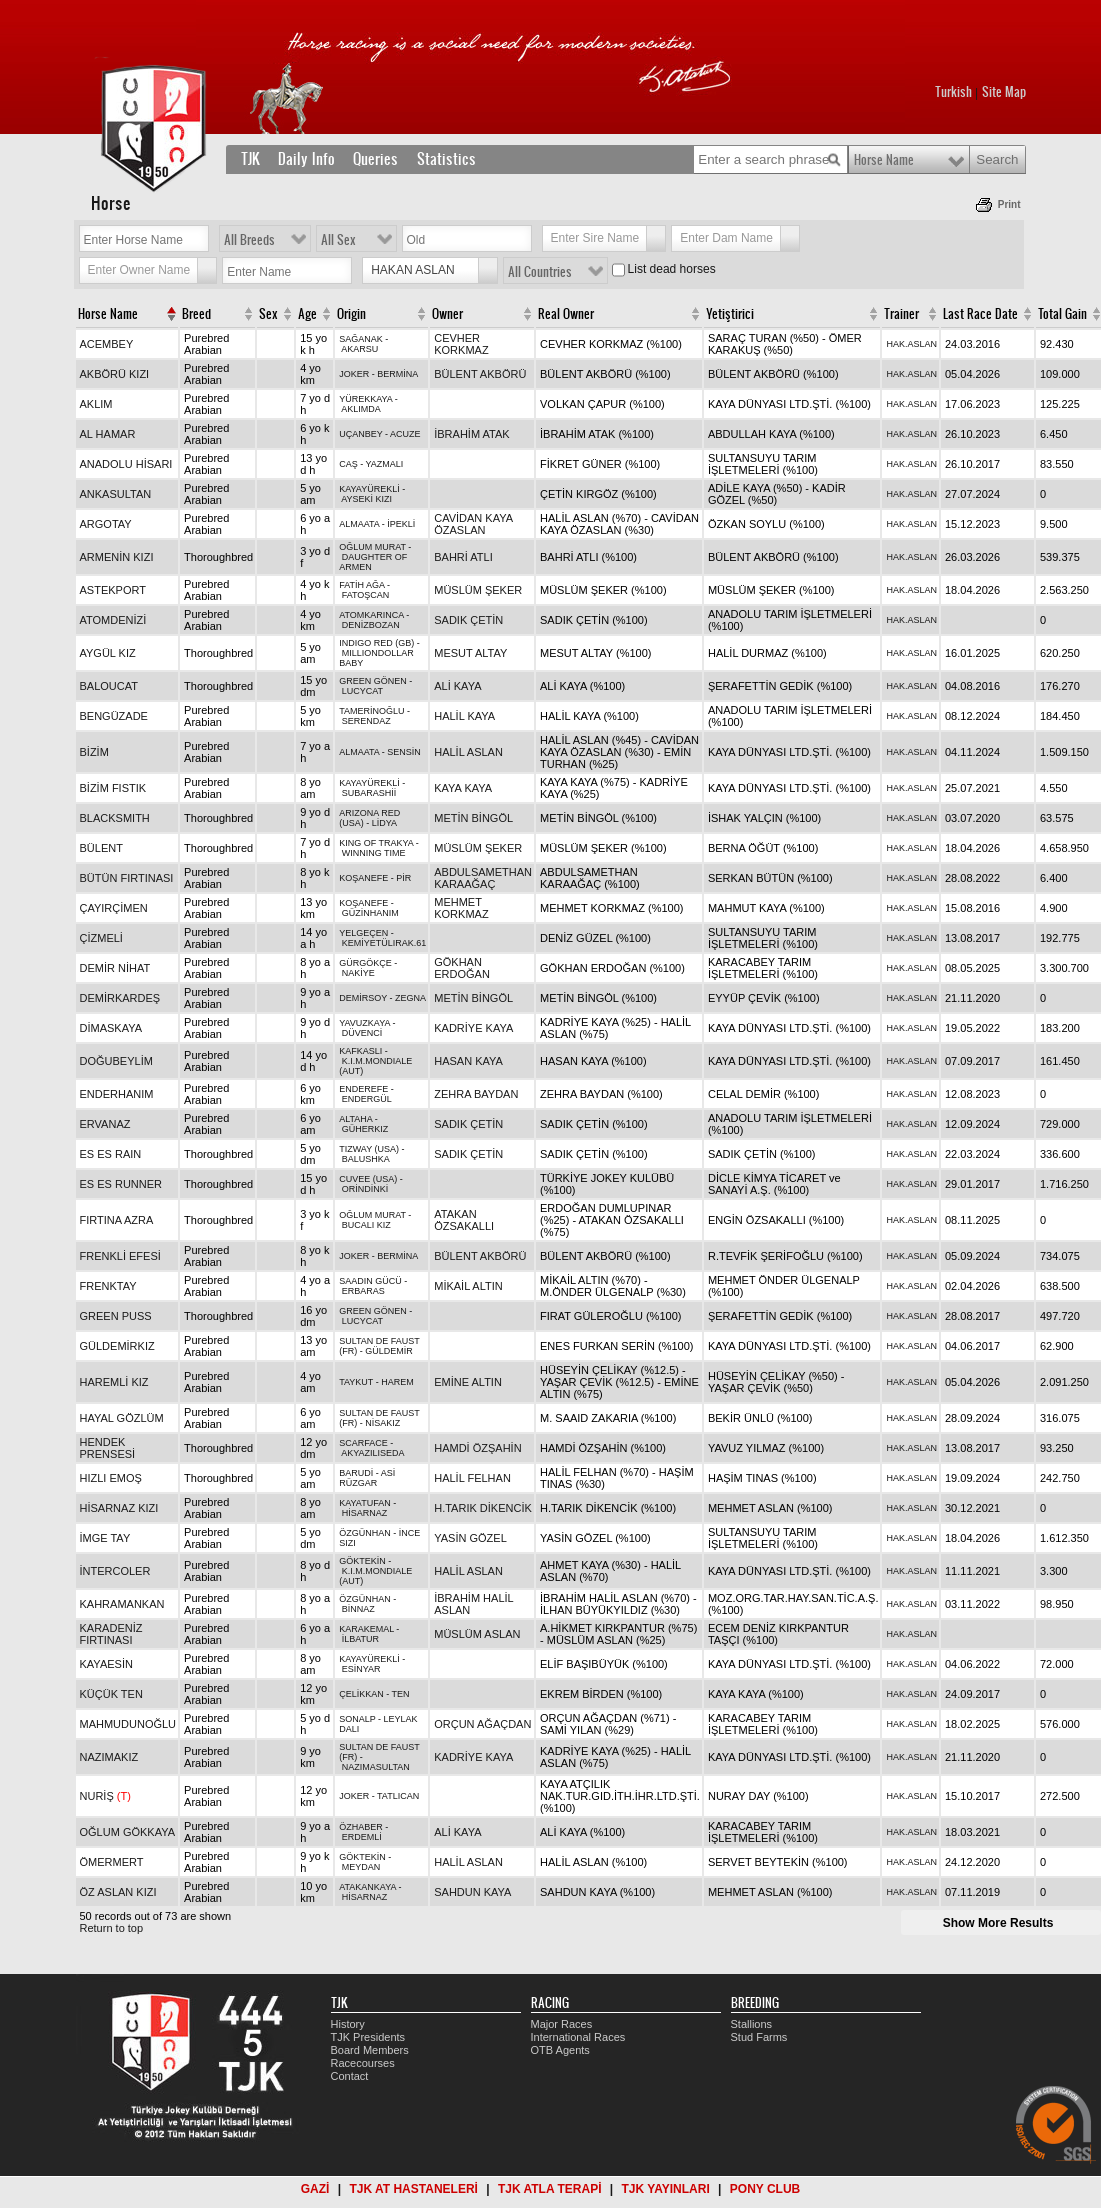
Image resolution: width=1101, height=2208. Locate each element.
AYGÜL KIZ (108, 653)
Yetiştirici (730, 314)
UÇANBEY (360, 434)
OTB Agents (560, 2050)
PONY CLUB (765, 2189)
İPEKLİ (401, 524)
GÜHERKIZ (365, 1129)
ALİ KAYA (457, 686)
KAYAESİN (106, 1664)
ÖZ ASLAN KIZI (118, 1892)
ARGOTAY (106, 524)
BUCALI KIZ (366, 1225)
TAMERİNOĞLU (371, 711)
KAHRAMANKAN (122, 1604)
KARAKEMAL (366, 1629)
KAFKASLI (360, 1051)
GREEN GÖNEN (373, 681)
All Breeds (249, 240)
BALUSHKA (366, 1159)
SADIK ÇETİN (468, 620)
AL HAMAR (108, 434)
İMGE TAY (105, 1538)
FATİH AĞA (361, 585)
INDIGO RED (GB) (376, 643)
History (348, 2024)
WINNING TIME (374, 853)
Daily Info (306, 159)
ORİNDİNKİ (365, 1189)
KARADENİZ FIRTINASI (111, 1634)
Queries (375, 159)
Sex (268, 314)
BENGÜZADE (114, 716)
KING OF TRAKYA (376, 843)
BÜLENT (101, 848)
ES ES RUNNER (121, 1184)
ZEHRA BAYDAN (476, 1094)
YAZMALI (385, 464)
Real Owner (566, 314)
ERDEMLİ (362, 1837)
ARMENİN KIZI (117, 557)
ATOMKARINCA (371, 615)
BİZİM (94, 752)
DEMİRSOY (363, 998)
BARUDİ (356, 1473)
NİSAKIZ (382, 1423)
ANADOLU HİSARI (126, 464)
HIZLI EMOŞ (111, 1478)
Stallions (752, 2024)
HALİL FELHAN (472, 1478)
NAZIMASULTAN (376, 1767)
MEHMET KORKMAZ (461, 908)
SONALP (357, 1719)
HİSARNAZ (365, 1513)
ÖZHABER (361, 1827)
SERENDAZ (366, 721)
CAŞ (348, 464)
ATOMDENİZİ (113, 620)
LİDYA (384, 823)
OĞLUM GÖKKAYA (128, 1832)
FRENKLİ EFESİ (120, 1256)
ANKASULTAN (116, 494)
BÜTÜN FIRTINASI (127, 878)
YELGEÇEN (363, 933)
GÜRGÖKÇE (365, 963)
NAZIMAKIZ (109, 1757)
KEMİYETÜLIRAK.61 (384, 943)
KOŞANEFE (363, 878)
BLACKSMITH (115, 818)
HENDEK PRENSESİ (108, 1448)
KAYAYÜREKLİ (369, 489)
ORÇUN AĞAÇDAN (482, 1724)
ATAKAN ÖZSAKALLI (464, 1220)
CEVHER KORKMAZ (461, 344)
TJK (250, 159)
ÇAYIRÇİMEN (114, 908)
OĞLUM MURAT (372, 547)
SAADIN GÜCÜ (370, 1281)
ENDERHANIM (117, 1094)
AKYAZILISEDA (372, 1453)
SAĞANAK (361, 339)
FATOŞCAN (366, 595)
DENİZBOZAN (371, 625)
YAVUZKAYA (364, 1023)
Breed (196, 314)
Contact (350, 2076)
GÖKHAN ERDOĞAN (462, 968)
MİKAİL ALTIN (468, 1286)
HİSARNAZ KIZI (119, 1508)
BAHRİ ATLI (463, 557)
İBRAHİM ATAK (471, 434)
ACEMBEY (107, 344)
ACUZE (405, 434)
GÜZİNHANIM (370, 913)
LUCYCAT (362, 691)
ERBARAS (363, 1291)
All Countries (540, 272)
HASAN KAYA (468, 1061)
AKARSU (359, 349)
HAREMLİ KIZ (114, 1382)
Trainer (901, 314)
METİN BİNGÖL (473, 818)
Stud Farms (759, 2037)
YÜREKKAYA (365, 399)
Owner (447, 314)
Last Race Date (980, 314)
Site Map (1004, 92)
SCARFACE (363, 1443)
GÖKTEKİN (362, 1561)
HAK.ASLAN (911, 344)
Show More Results (998, 1923)
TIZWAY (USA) (369, 1149)
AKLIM (96, 404)
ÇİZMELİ (101, 938)
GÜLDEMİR (389, 1351)
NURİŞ (105, 1796)
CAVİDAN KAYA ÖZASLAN (473, 524)
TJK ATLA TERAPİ (550, 2189)
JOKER (354, 374)
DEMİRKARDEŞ (120, 998)
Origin (351, 314)
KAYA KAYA (463, 788)
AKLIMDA (361, 409)
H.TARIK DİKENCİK (483, 1508)
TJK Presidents (368, 2037)
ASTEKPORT (113, 590)
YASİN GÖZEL (470, 1538)
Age (307, 314)
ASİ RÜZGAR (367, 1478)
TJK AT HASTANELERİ (413, 2189)
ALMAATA (359, 524)
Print (1009, 204)
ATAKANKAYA (367, 1887)
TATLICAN (398, 1796)
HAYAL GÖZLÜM (122, 1418)
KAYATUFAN (365, 1503)
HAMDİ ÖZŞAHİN (477, 1448)
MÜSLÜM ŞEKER (478, 590)
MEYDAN (361, 1867)
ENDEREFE (363, 1089)
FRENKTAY (108, 1286)
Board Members (370, 2050)
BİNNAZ (358, 1609)
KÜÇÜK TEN (111, 1694)
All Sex (338, 240)
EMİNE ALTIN (468, 1382)
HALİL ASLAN (468, 752)
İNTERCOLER (115, 1571)
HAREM (397, 1382)
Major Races (562, 2024)
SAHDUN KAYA (472, 1892)
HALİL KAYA (464, 716)
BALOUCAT (109, 686)
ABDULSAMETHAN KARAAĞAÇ (483, 878)
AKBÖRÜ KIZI (115, 374)
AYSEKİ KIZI (366, 499)
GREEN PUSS (116, 1316)
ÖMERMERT (112, 1862)
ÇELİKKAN (361, 1694)
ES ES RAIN (111, 1154)
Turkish (953, 92)
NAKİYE (358, 973)
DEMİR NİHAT (115, 968)
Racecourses (363, 2063)
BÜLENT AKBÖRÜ (480, 374)
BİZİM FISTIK (113, 788)
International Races (578, 2037)
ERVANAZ (105, 1124)
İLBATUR (360, 1639)
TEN (401, 1694)
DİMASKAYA (111, 1028)
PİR (403, 878)
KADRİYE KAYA (473, 1028)
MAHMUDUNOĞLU (128, 1724)
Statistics (446, 159)
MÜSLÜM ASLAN (477, 1634)
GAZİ (315, 2189)
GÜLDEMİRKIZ (117, 1346)
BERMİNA (397, 374)
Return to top (112, 1928)
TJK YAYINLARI (666, 2189)
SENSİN (404, 752)
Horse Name (884, 160)
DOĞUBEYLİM (116, 1061)
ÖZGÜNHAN (365, 1533)
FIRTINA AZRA (117, 1220)
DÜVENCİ (362, 1033)
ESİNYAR (361, 1669)
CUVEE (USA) (368, 1179)
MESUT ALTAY (470, 653)
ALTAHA (355, 1119)
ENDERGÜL (367, 1099)
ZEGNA (410, 998)
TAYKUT (356, 1382)
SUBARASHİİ (369, 793)
